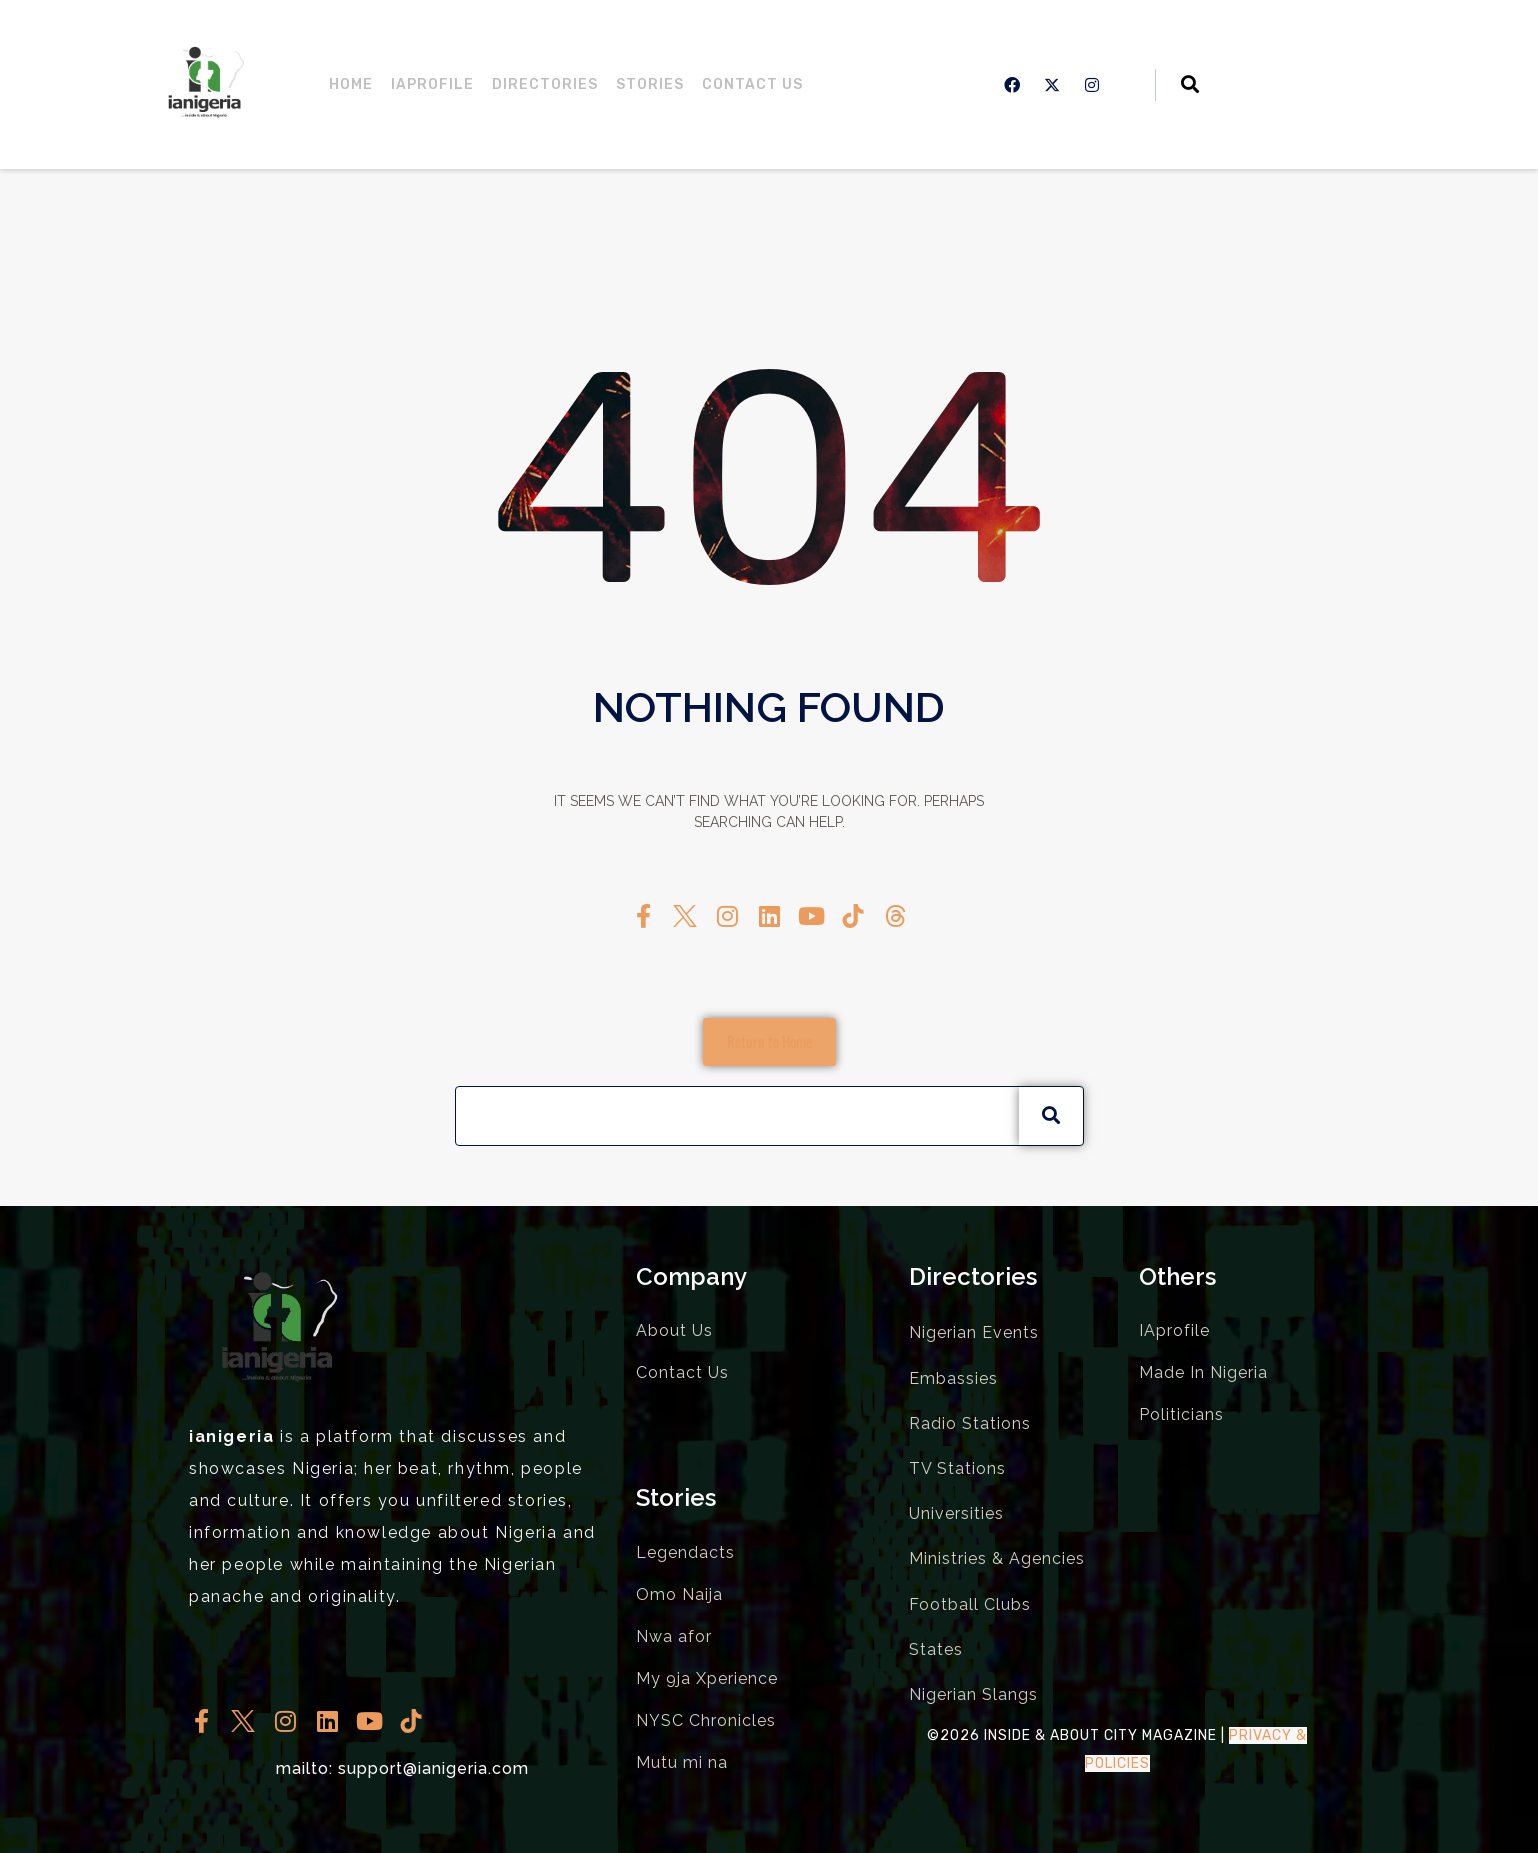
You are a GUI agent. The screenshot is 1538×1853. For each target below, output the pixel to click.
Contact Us (752, 84)
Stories (650, 84)
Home (351, 84)
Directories (545, 84)
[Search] (1051, 1116)
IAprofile (432, 84)
